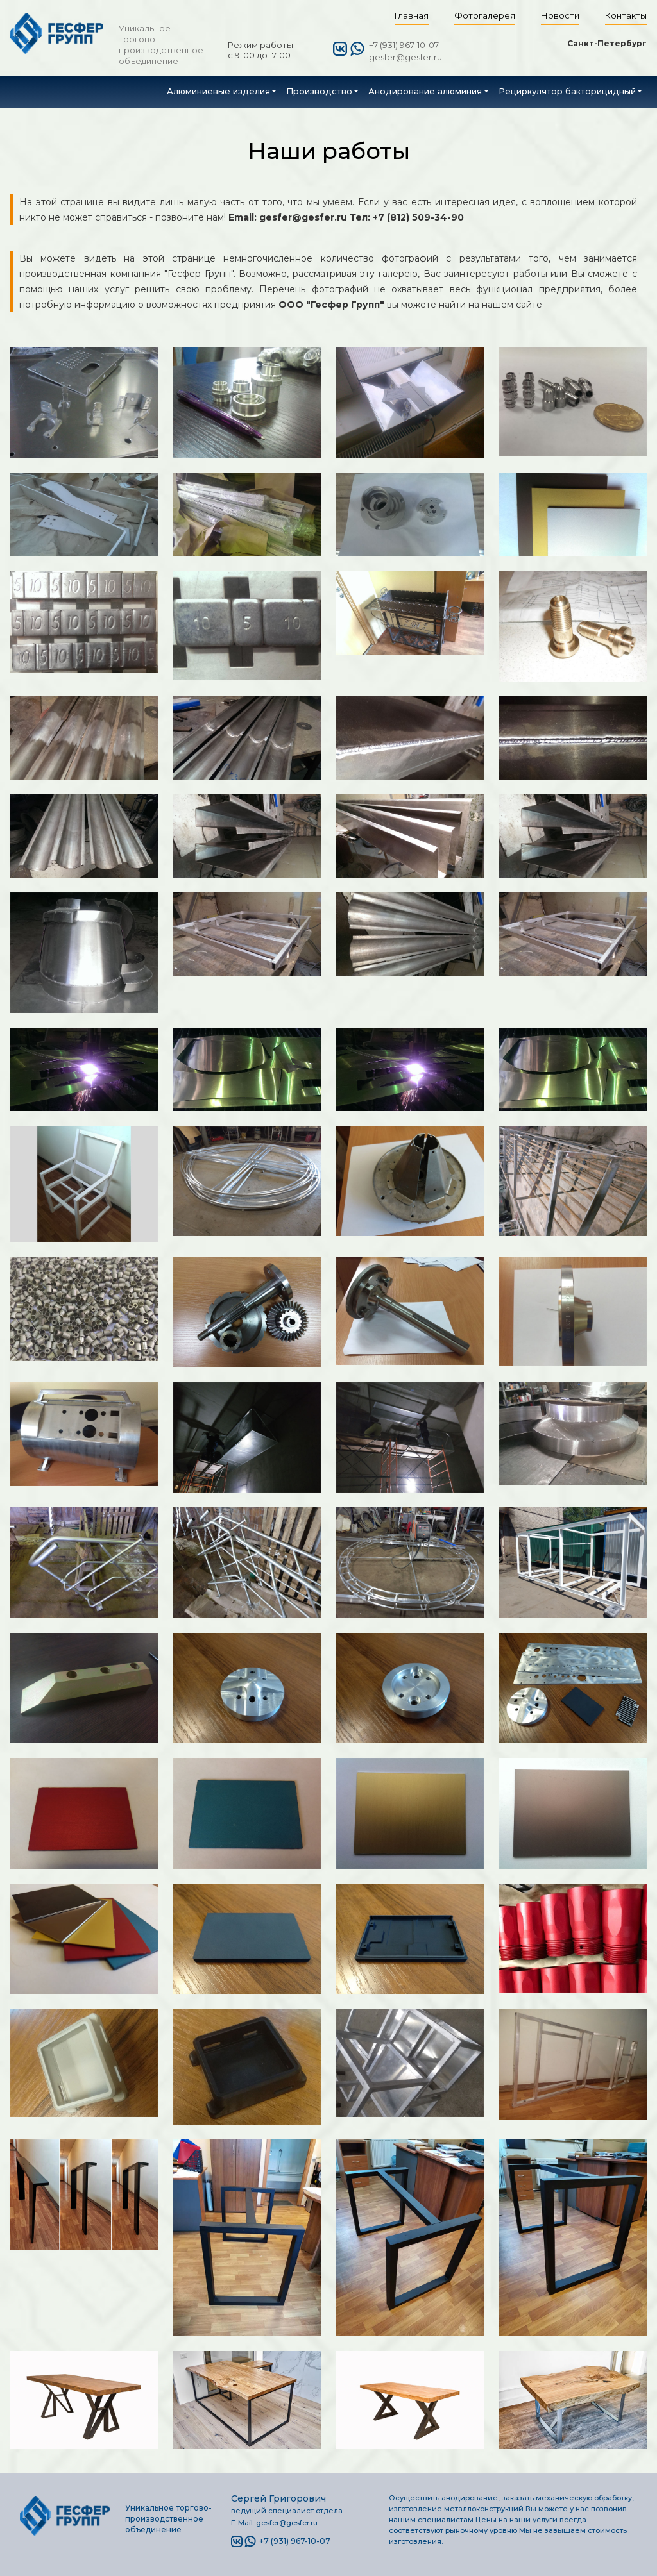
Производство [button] (319, 91)
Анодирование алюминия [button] (425, 91)
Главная (412, 15)
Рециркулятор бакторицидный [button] (567, 91)
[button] (221, 91)
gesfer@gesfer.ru (405, 57)
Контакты (626, 15)
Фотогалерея (484, 15)
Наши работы (329, 151)
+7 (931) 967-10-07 (404, 45)
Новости (560, 15)
